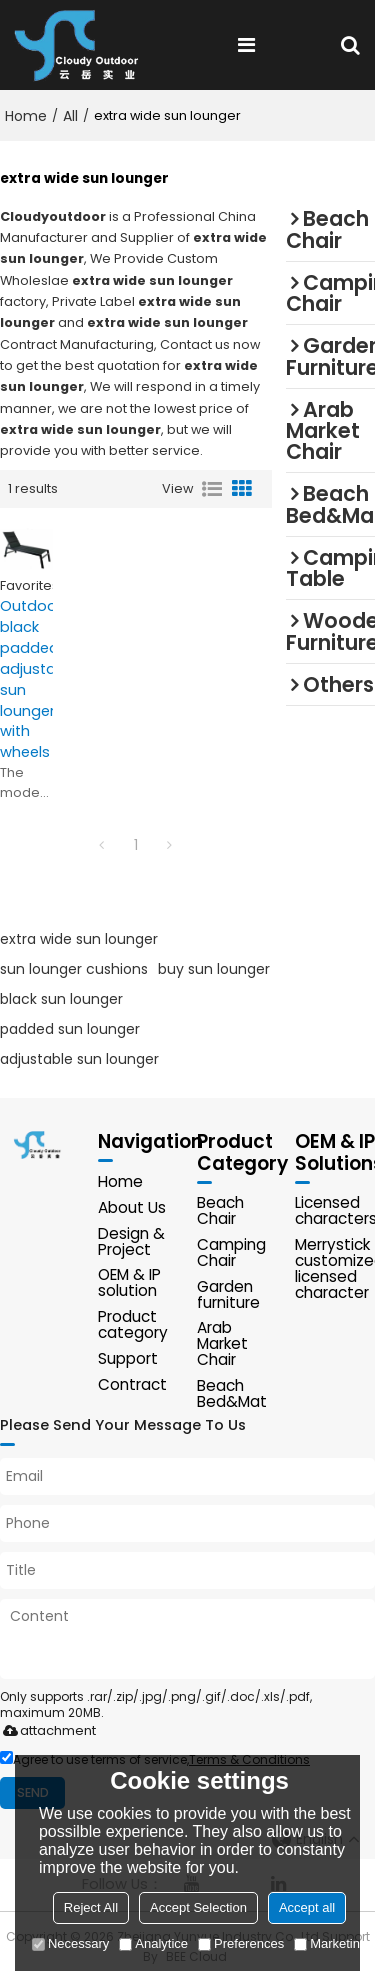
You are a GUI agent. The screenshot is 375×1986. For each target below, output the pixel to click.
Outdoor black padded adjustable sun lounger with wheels (26, 679)
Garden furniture (228, 1295)
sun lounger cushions (74, 970)
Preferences (241, 1943)
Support (128, 1360)
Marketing (330, 1943)
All (70, 116)
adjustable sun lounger (79, 1060)
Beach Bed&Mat (232, 1395)
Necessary (70, 1943)
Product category (133, 1326)
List (212, 489)
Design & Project (131, 1242)
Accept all (307, 1907)
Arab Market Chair (222, 1345)
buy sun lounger (214, 970)
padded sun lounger (70, 1030)
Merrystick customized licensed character (335, 1270)
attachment (45, 1732)
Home (26, 116)
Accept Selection (198, 1907)
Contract (132, 1386)
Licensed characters (335, 1212)
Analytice (153, 1943)
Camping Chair (231, 1254)
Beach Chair (220, 1212)
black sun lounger (61, 1000)
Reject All (91, 1907)
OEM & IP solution (129, 1284)
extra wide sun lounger (79, 940)
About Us (132, 1208)
